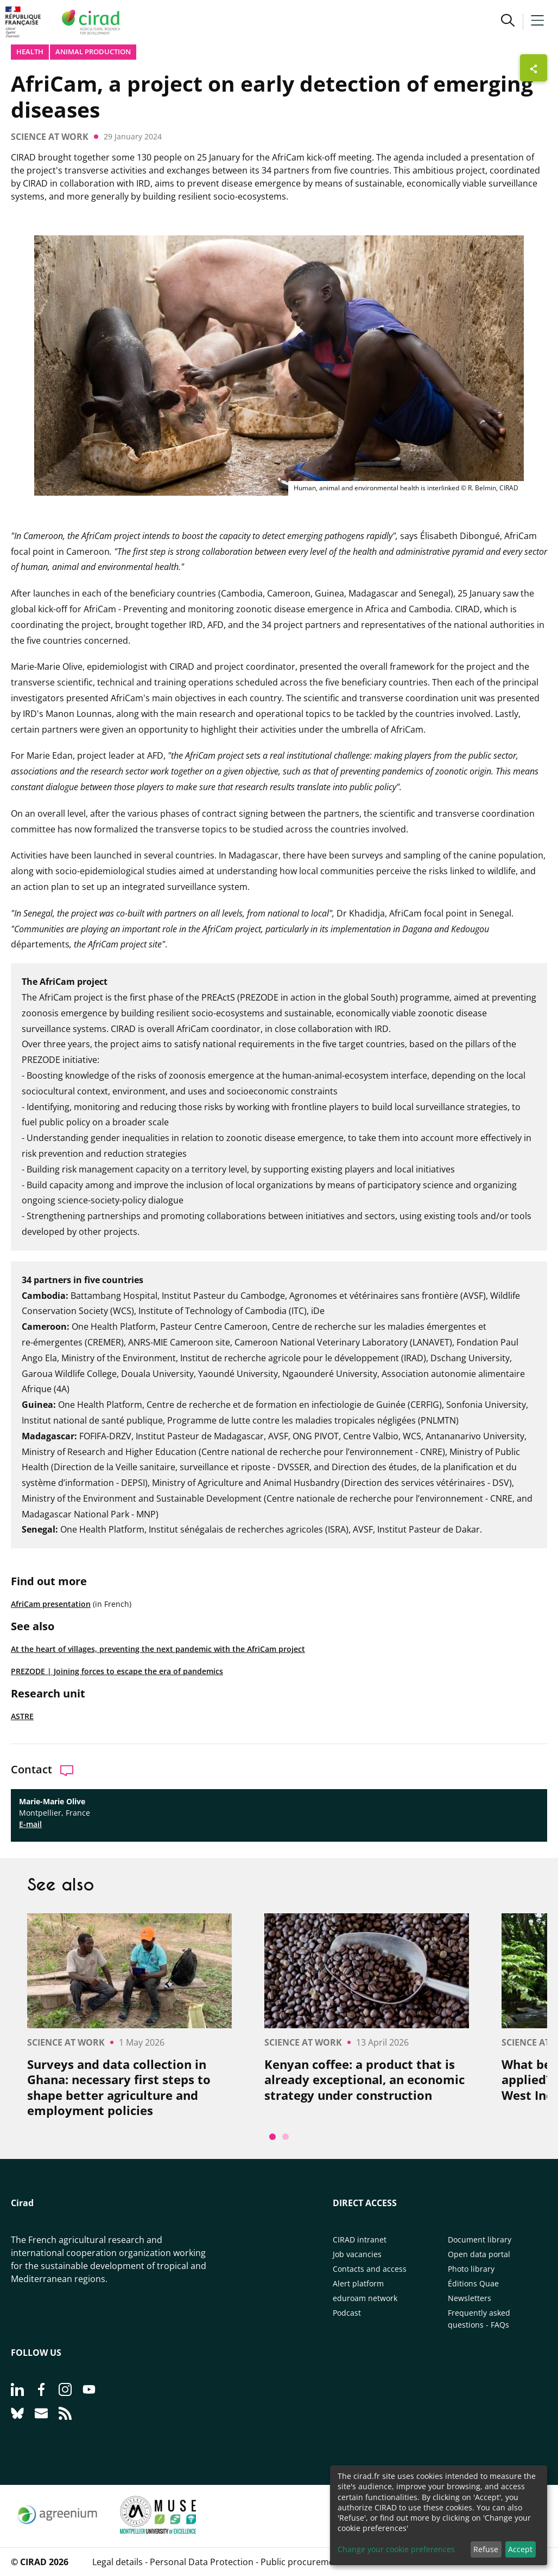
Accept (520, 2549)
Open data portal (479, 2254)
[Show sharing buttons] (533, 67)
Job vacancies (357, 2254)
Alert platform (358, 2283)
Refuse (485, 2549)
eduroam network (365, 2298)
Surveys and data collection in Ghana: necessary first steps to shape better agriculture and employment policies (119, 2087)
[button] (508, 21)
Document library (479, 2239)
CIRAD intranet (359, 2239)
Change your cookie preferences (396, 2549)
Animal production (93, 51)
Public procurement (302, 2562)
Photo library (471, 2269)
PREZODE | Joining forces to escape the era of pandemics (117, 1671)
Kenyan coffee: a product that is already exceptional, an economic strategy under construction (364, 2079)
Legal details (117, 2562)
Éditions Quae (473, 2283)
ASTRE (22, 1716)
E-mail (30, 1824)
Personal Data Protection (201, 2562)
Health (29, 51)
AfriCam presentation (51, 1604)
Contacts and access (370, 2269)
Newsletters (469, 2298)
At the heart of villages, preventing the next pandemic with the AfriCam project (158, 1649)
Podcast (347, 2313)
